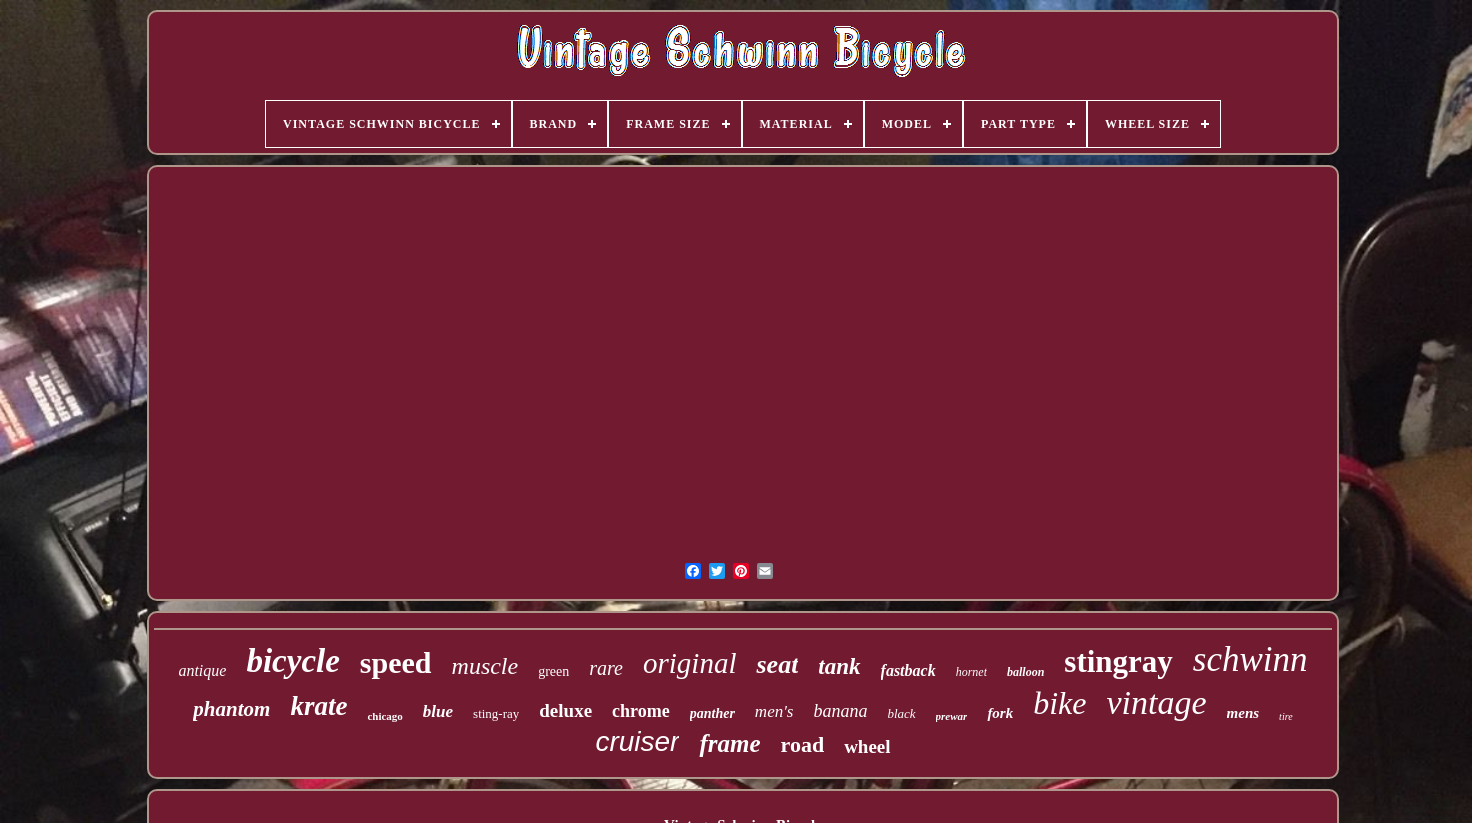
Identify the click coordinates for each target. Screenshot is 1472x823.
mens (1243, 713)
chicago (384, 716)
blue (438, 711)
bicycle (292, 661)
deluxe (565, 710)
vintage (1157, 702)
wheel (867, 746)
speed (396, 662)
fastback (908, 670)
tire (1286, 716)
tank (839, 666)
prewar (952, 716)
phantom (231, 709)
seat (777, 664)
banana (840, 711)
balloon (1025, 672)
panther (712, 713)
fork (1000, 713)
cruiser (637, 741)
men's (774, 711)
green (553, 671)
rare (606, 668)
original (689, 663)
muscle (485, 666)
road (803, 744)
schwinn (1250, 659)
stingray (1118, 661)
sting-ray (496, 713)
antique (202, 670)
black (901, 713)
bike (1059, 703)
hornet (971, 672)
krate (318, 706)
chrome (641, 711)
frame (729, 743)
